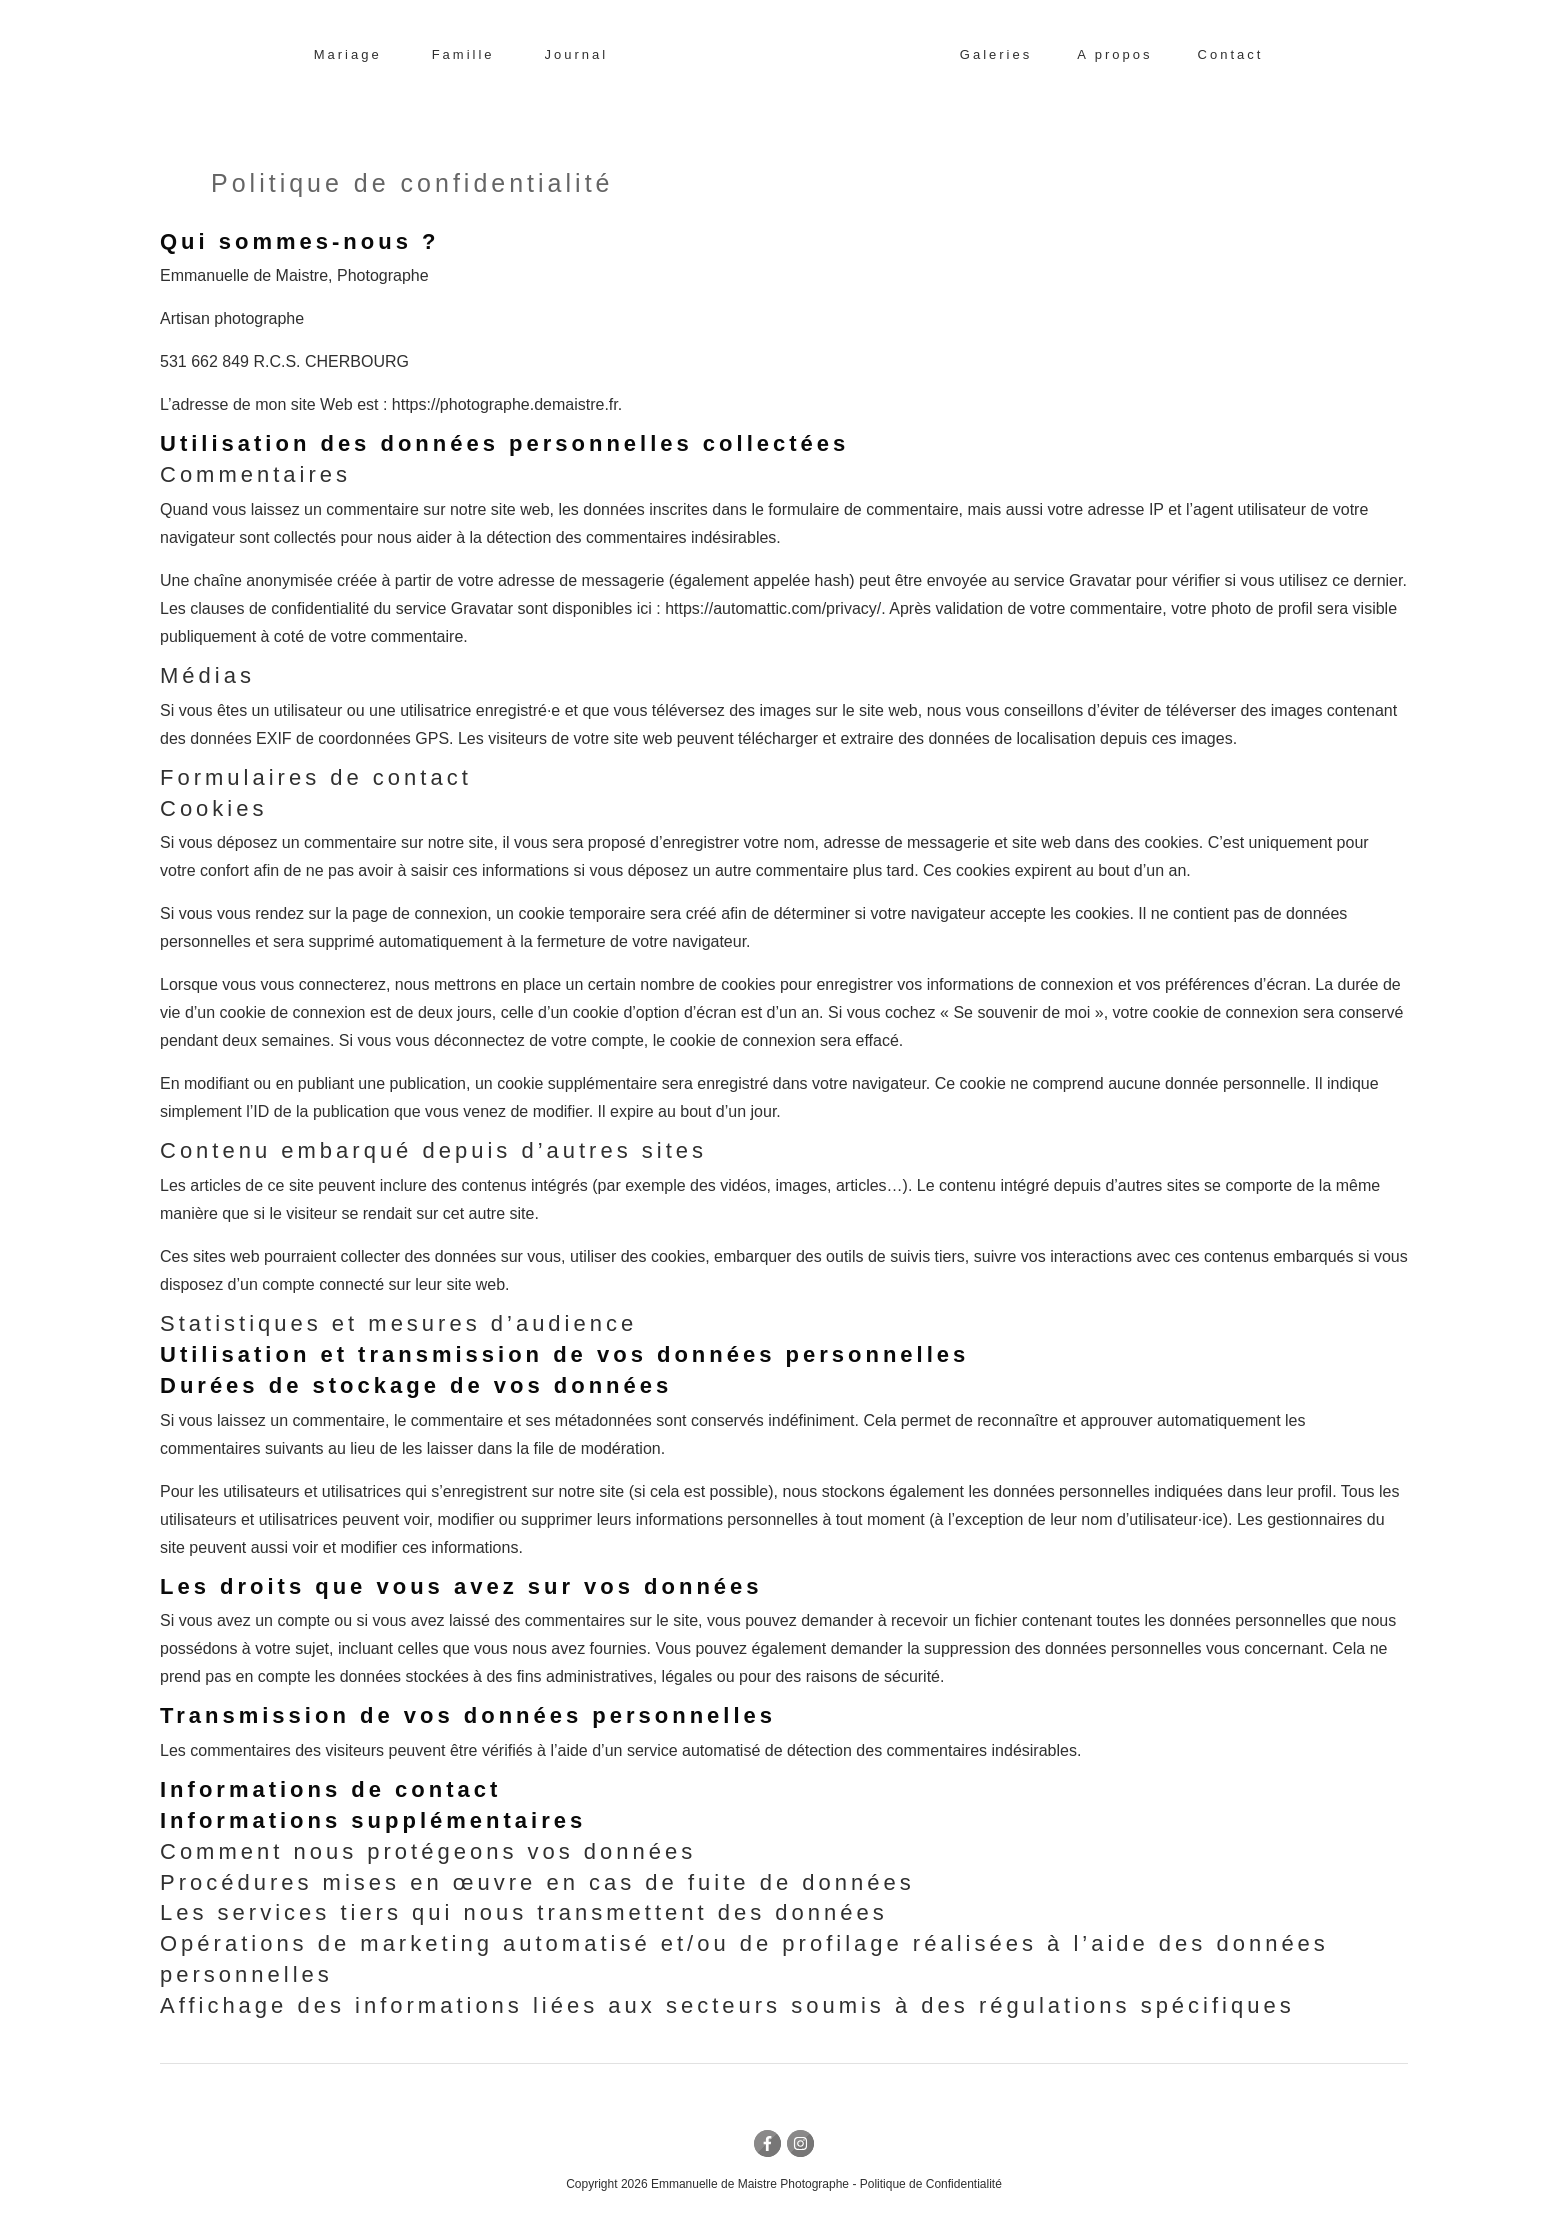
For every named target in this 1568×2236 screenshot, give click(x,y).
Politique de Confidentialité (931, 2184)
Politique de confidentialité (412, 184)
